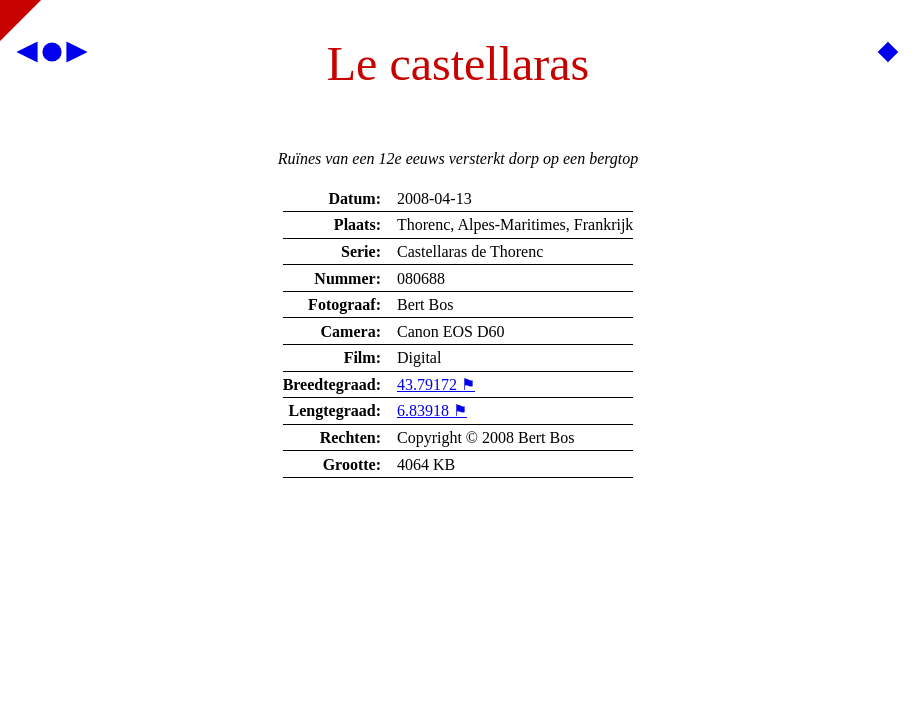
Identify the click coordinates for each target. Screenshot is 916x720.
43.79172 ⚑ (436, 384)
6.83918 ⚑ (432, 410)
